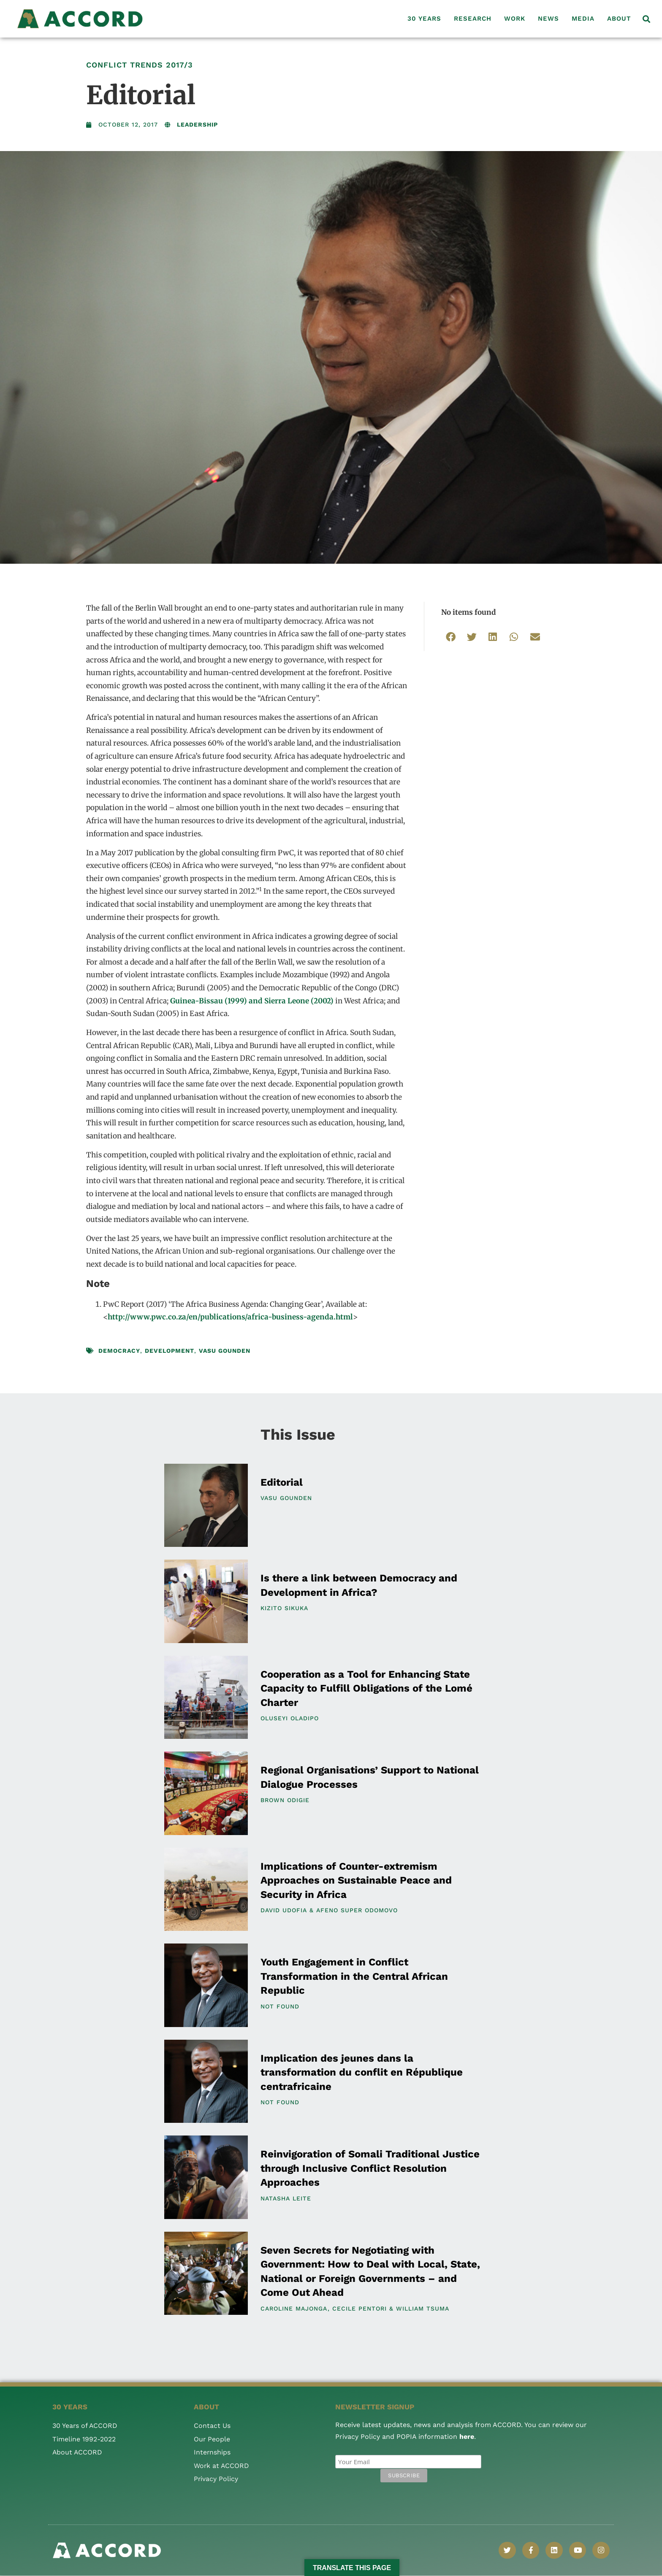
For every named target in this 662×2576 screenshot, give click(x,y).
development (169, 1350)
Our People (212, 2439)
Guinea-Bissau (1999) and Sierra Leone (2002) (252, 1001)
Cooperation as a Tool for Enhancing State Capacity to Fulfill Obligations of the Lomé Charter (366, 1688)
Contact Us (212, 2426)
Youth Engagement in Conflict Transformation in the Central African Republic (354, 1976)
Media (583, 18)
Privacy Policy (216, 2479)
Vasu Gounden (224, 1350)
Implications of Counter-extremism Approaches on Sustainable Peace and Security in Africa (356, 1880)
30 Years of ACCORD (85, 2426)
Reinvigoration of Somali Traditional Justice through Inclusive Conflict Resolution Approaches (370, 2168)
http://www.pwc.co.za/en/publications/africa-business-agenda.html (230, 1317)
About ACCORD (77, 2452)
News (548, 18)
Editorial (281, 1482)
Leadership (197, 124)
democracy (119, 1350)
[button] (647, 19)
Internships (212, 2452)
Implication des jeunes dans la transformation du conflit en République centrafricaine (361, 2072)
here (466, 2437)
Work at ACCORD (222, 2466)
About (619, 18)
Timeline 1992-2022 (84, 2439)
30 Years (424, 18)
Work (514, 18)
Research (472, 18)
